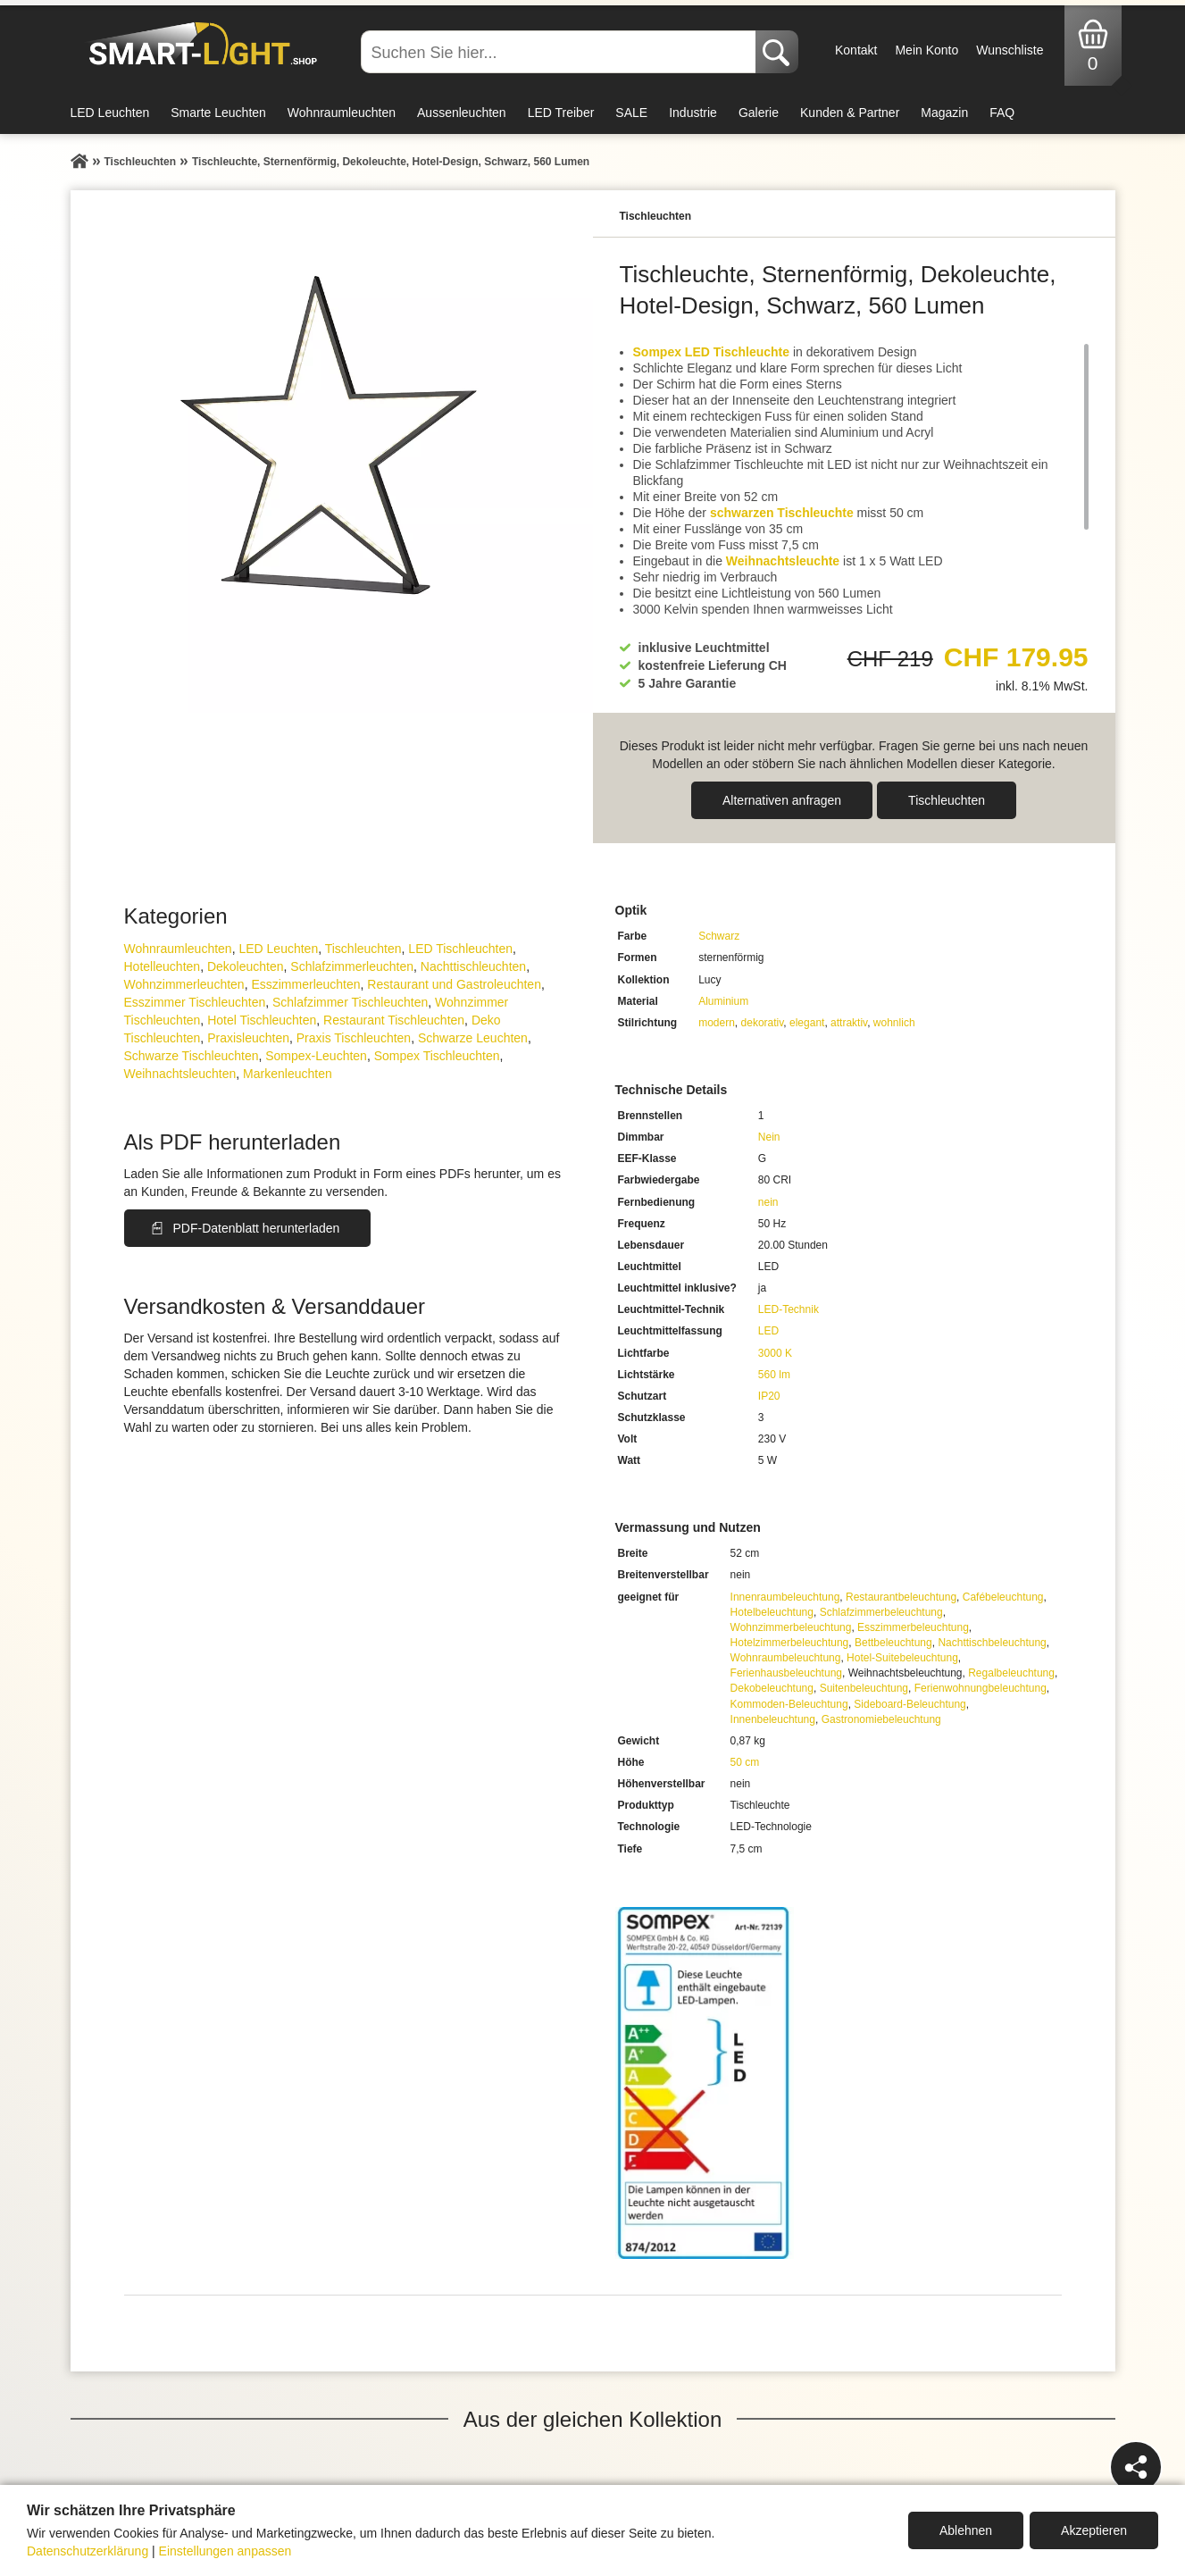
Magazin (944, 112)
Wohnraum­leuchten (178, 948)
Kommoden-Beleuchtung (789, 1704)
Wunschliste (1009, 50)
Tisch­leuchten (946, 800)
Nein (769, 1137)
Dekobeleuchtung (772, 1688)
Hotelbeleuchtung (772, 1612)
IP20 (769, 1396)
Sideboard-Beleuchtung (909, 1704)
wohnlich (894, 1022)
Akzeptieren (1094, 2530)
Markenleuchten (287, 1073)
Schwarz (718, 936)
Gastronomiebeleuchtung (881, 1719)
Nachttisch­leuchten (473, 966)
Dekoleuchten (245, 966)
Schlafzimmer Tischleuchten (350, 1002)
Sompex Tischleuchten (437, 1056)
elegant (806, 1022)
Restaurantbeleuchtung (901, 1597)
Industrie (693, 112)
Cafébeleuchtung (1003, 1597)
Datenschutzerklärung (87, 2551)
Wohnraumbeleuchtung (785, 1658)
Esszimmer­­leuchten (305, 984)
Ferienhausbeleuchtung (786, 1673)
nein (768, 1202)
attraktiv (848, 1022)
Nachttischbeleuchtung (992, 1642)
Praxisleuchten (248, 1038)
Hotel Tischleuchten (261, 1020)
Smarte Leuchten (218, 112)
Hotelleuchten (162, 966)
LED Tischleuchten (460, 948)
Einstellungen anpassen (225, 2551)
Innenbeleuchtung (772, 1719)
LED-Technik (788, 1309)
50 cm (745, 1762)
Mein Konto (926, 50)
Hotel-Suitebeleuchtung (902, 1658)
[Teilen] (1136, 2467)
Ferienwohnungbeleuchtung (980, 1688)
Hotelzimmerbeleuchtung (789, 1642)
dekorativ (762, 1022)
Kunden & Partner (849, 112)
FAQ (1001, 112)
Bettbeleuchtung (893, 1642)
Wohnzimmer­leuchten (184, 984)
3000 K (775, 1353)
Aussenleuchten (461, 112)
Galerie (759, 112)
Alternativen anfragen (781, 800)
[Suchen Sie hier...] (560, 51)
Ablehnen (965, 2530)
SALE (631, 112)
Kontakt (856, 50)
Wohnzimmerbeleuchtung (791, 1627)
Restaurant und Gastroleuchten (454, 984)
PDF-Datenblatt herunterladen (256, 1228)
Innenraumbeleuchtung (785, 1597)
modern (716, 1022)
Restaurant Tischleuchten (393, 1020)
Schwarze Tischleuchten (191, 1056)
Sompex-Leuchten (316, 1056)
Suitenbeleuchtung (864, 1688)
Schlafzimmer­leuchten (351, 966)
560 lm (774, 1374)
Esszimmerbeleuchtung (913, 1627)
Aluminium (723, 1001)
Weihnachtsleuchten (180, 1073)
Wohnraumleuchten (342, 112)
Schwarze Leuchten (473, 1038)
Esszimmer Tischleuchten (195, 1002)
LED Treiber (561, 112)
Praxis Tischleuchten (353, 1038)
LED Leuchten (110, 112)
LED (768, 1331)
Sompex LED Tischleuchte (711, 352)
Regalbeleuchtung (1011, 1673)
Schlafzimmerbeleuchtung (881, 1612)
